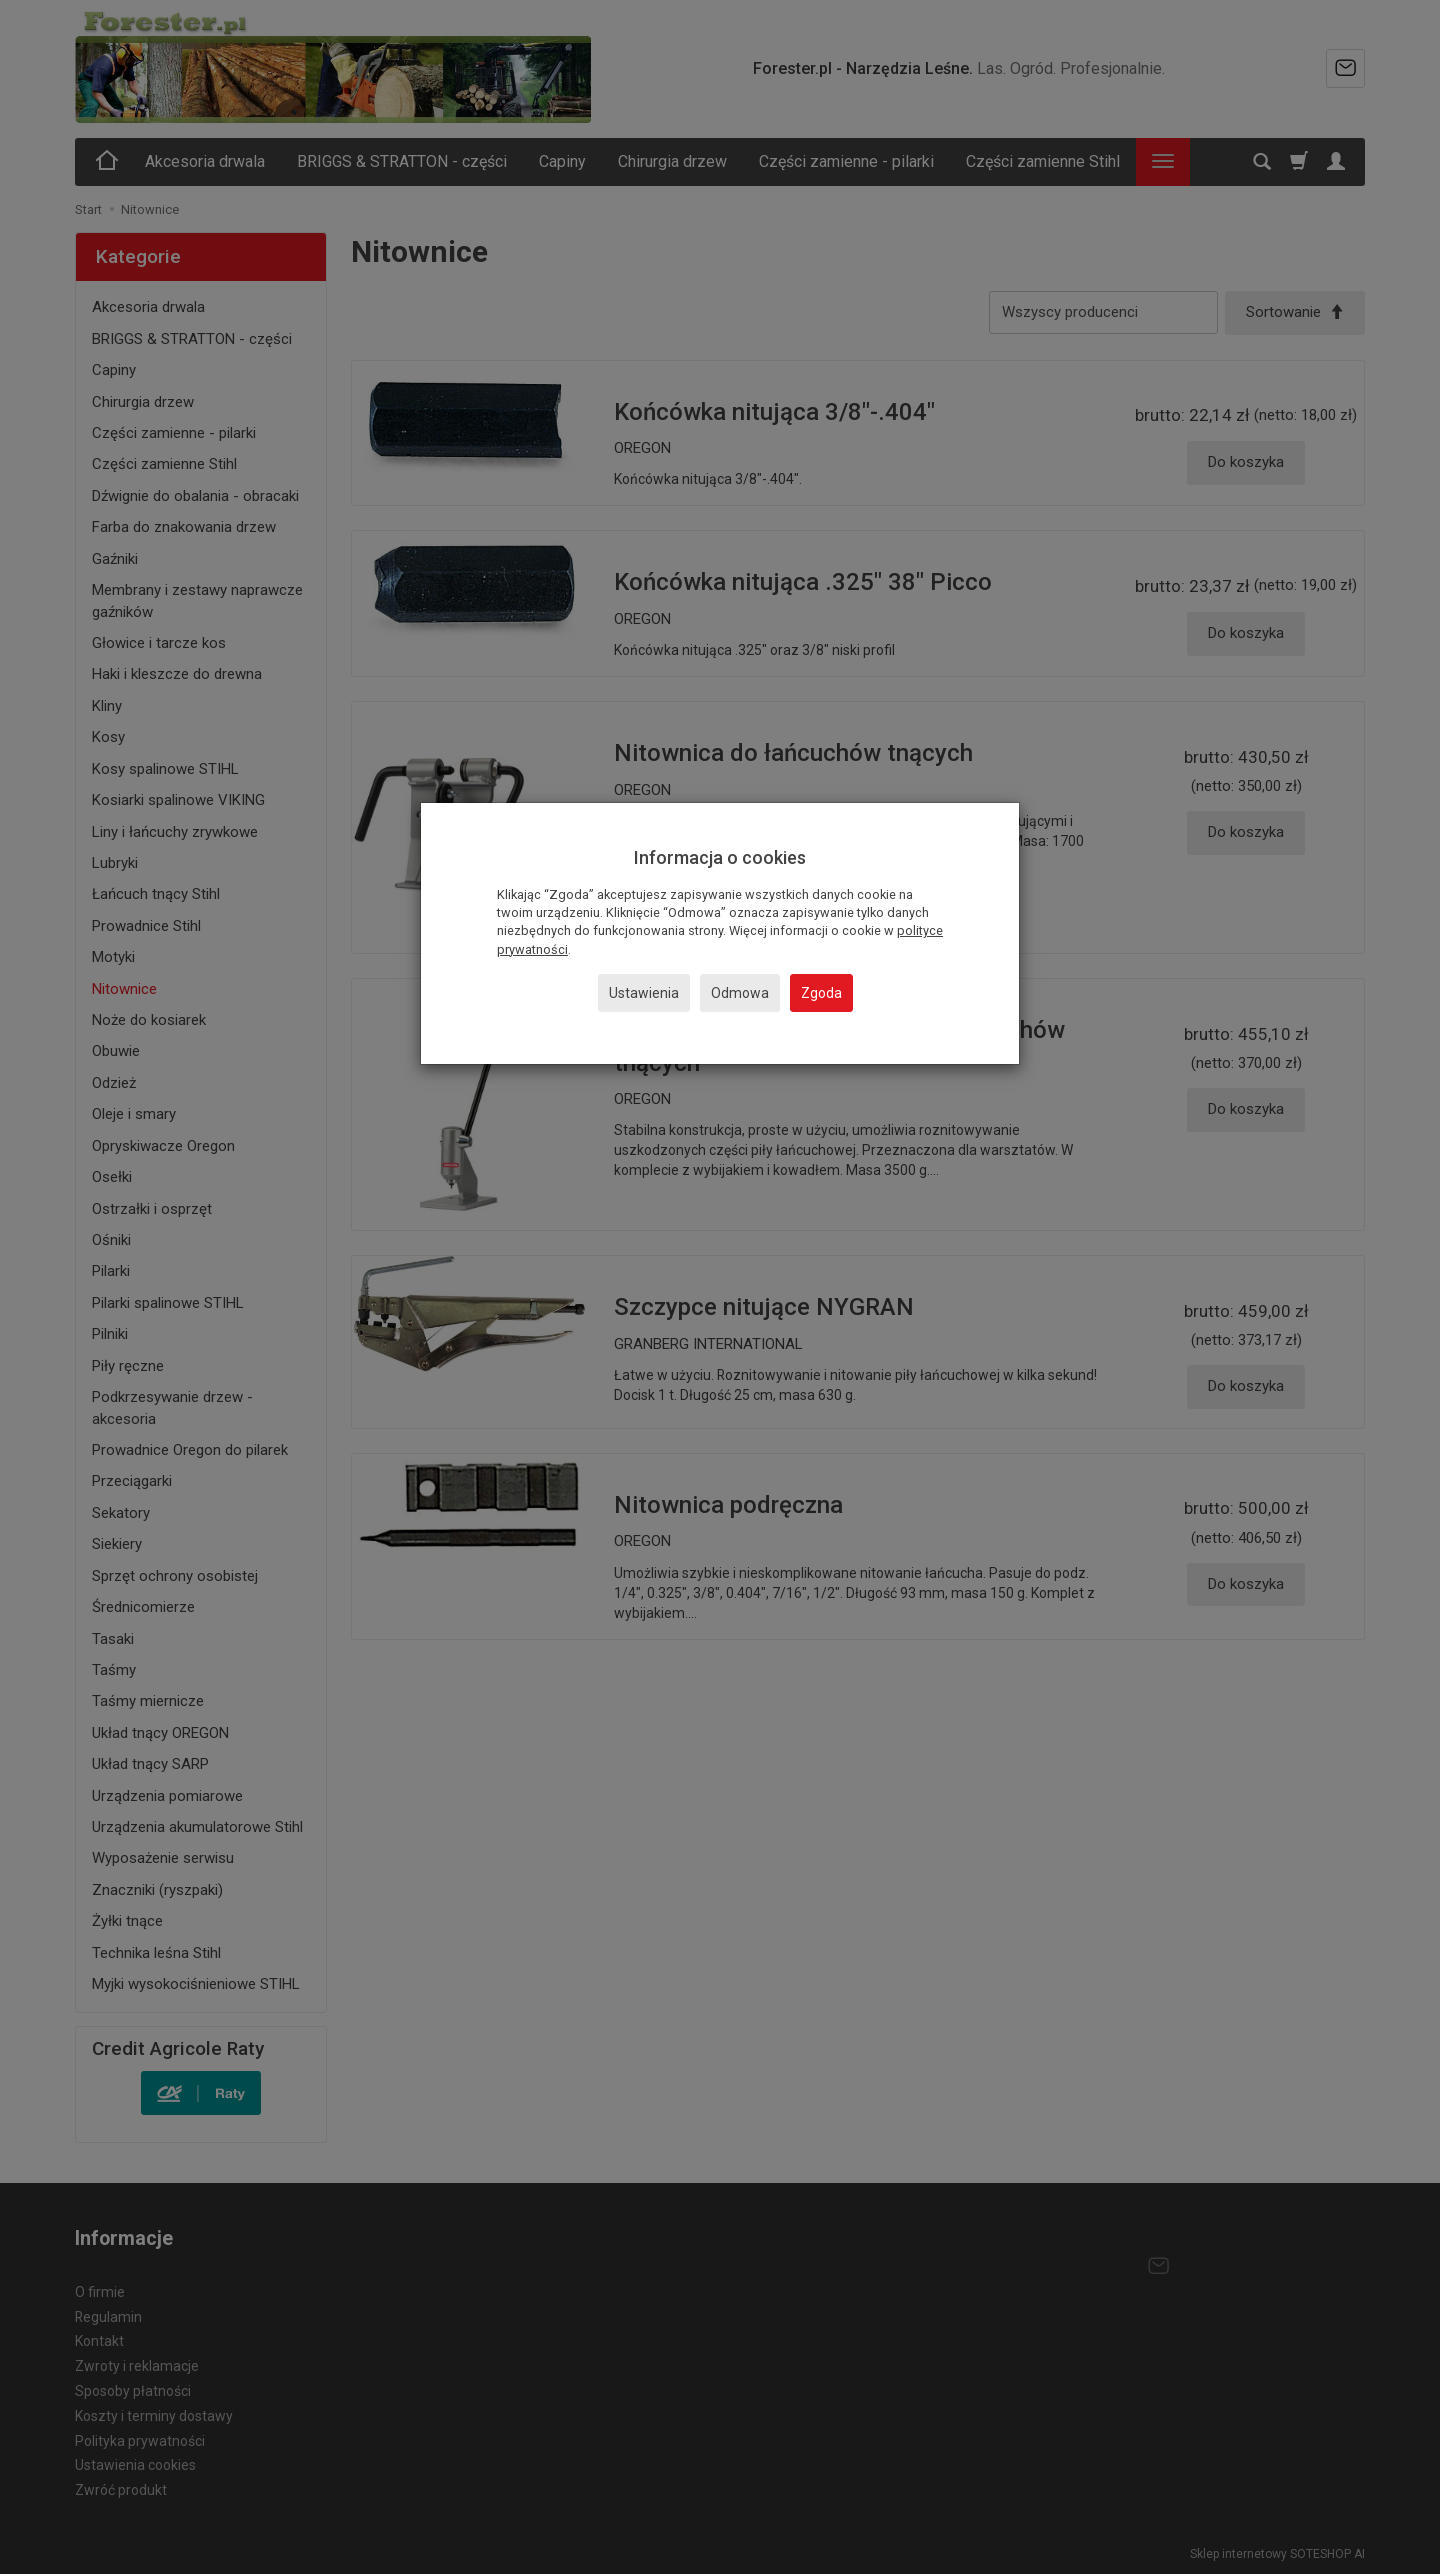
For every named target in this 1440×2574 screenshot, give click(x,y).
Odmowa (740, 993)
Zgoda (821, 993)
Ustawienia (644, 993)
